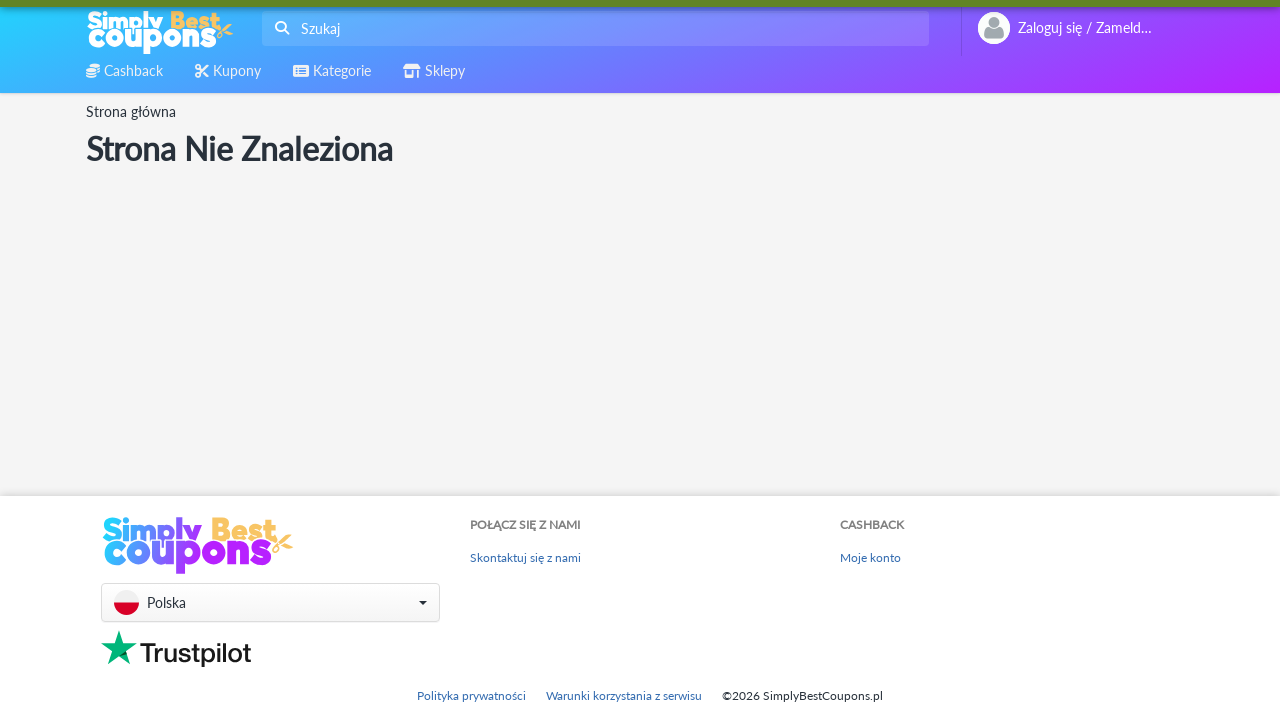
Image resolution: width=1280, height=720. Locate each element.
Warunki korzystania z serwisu (624, 695)
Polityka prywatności (471, 695)
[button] (270, 602)
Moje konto (870, 557)
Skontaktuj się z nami (525, 557)
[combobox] (591, 28)
